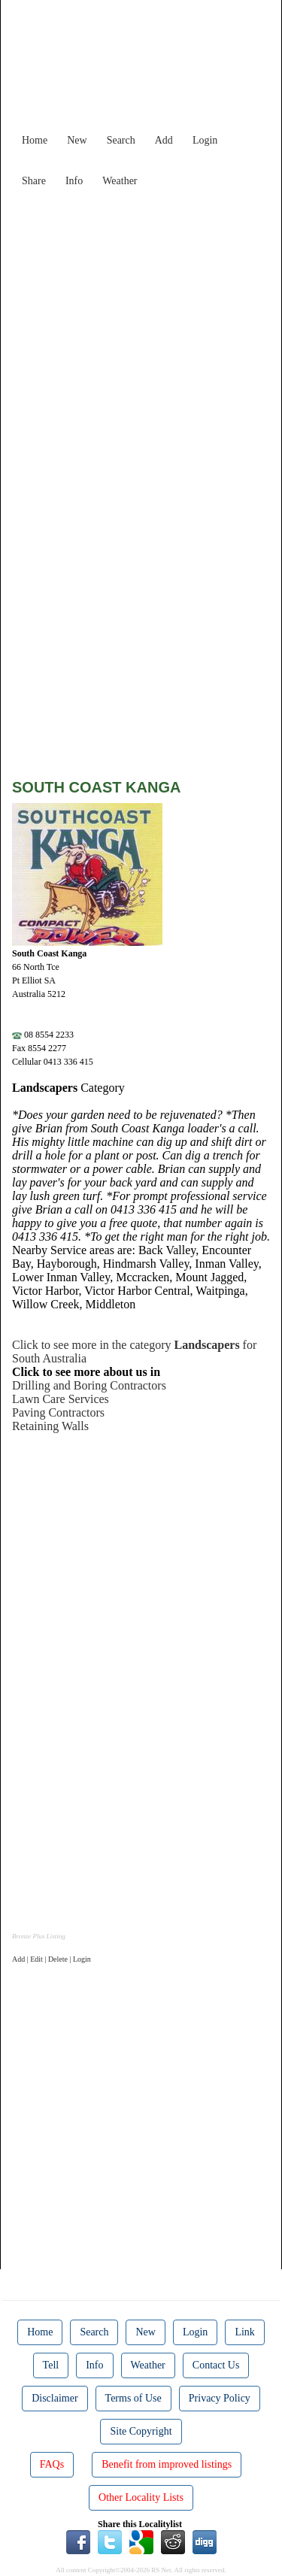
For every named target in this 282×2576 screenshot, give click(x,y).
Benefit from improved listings (167, 2464)
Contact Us (216, 2365)
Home (34, 140)
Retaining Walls (50, 1426)
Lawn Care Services (60, 1399)
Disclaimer (54, 2398)
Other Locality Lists (141, 2497)
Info (74, 180)
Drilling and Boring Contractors (89, 1385)
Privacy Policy (219, 2398)
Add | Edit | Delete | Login (51, 1959)
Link (244, 2332)
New (76, 140)
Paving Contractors (58, 1412)
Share (34, 180)
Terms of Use (133, 2398)
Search (121, 140)
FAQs (52, 2464)
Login (205, 140)
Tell (51, 2365)
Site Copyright (140, 2431)
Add (164, 140)
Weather (119, 180)
